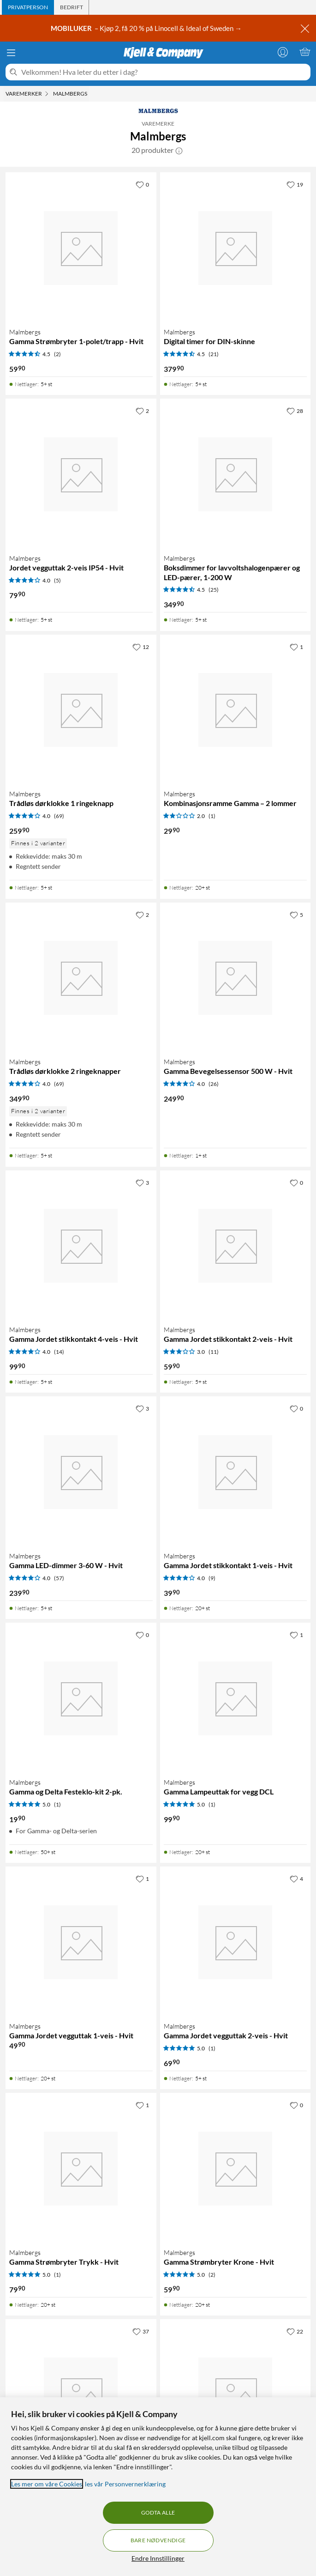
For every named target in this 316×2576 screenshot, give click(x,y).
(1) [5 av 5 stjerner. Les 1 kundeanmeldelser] (57, 1804)
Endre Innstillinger (158, 2558)
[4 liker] (296, 1878)
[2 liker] (142, 410)
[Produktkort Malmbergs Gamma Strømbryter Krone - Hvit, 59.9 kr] (235, 2168)
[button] (179, 150)
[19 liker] (294, 184)
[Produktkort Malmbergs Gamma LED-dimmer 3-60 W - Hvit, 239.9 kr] (81, 1471)
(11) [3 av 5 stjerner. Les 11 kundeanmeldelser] (214, 1351)
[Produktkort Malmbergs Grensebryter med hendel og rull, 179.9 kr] (81, 2394)
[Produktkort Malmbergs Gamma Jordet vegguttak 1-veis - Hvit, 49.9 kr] (81, 1942)
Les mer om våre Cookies (46, 2484)
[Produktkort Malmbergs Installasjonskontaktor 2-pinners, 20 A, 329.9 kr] (235, 2394)
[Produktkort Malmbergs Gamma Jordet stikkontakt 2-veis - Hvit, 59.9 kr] (235, 1245)
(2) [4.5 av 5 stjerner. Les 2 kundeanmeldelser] (57, 354)
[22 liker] (294, 2331)
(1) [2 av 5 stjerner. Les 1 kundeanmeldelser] (212, 815)
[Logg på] (283, 52)
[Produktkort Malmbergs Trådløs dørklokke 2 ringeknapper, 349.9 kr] (81, 978)
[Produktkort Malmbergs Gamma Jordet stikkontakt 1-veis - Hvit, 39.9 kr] (235, 1471)
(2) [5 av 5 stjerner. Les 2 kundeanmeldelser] (212, 2274)
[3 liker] (142, 1182)
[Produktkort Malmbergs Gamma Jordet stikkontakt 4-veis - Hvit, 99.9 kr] (81, 1245)
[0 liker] (142, 184)
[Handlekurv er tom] (305, 52)
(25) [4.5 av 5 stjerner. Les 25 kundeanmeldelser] (214, 589)
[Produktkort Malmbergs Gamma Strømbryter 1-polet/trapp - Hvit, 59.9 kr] (81, 247)
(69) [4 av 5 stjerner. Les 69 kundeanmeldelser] (59, 815)
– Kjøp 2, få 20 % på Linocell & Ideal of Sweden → (147, 28)
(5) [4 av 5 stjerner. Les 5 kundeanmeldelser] (57, 580)
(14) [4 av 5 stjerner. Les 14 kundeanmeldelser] (59, 1351)
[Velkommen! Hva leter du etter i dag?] (164, 72)
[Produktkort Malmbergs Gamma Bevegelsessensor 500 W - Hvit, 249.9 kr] (235, 978)
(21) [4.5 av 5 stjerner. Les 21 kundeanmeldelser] (214, 354)
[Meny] (11, 53)
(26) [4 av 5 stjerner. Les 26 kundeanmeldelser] (214, 1083)
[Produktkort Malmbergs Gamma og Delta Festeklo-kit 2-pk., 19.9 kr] (81, 1698)
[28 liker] (294, 410)
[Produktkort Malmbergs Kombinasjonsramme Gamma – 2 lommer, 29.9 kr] (235, 710)
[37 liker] (140, 2331)
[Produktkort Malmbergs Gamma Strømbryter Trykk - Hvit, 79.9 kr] (81, 2168)
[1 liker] (296, 646)
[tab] (28, 7)
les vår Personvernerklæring (125, 2484)
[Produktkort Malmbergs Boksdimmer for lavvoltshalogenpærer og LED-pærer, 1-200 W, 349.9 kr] (235, 474)
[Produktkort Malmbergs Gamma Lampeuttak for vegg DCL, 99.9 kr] (235, 1698)
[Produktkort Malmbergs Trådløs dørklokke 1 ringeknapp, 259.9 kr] (81, 710)
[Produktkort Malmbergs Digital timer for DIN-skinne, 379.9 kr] (235, 247)
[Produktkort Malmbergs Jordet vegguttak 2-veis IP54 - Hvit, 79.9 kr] (81, 474)
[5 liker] (296, 914)
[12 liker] (140, 646)
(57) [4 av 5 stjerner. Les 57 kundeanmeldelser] (59, 1578)
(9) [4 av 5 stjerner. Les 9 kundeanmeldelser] (212, 1578)
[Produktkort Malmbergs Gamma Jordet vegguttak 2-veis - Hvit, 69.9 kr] (235, 1942)
